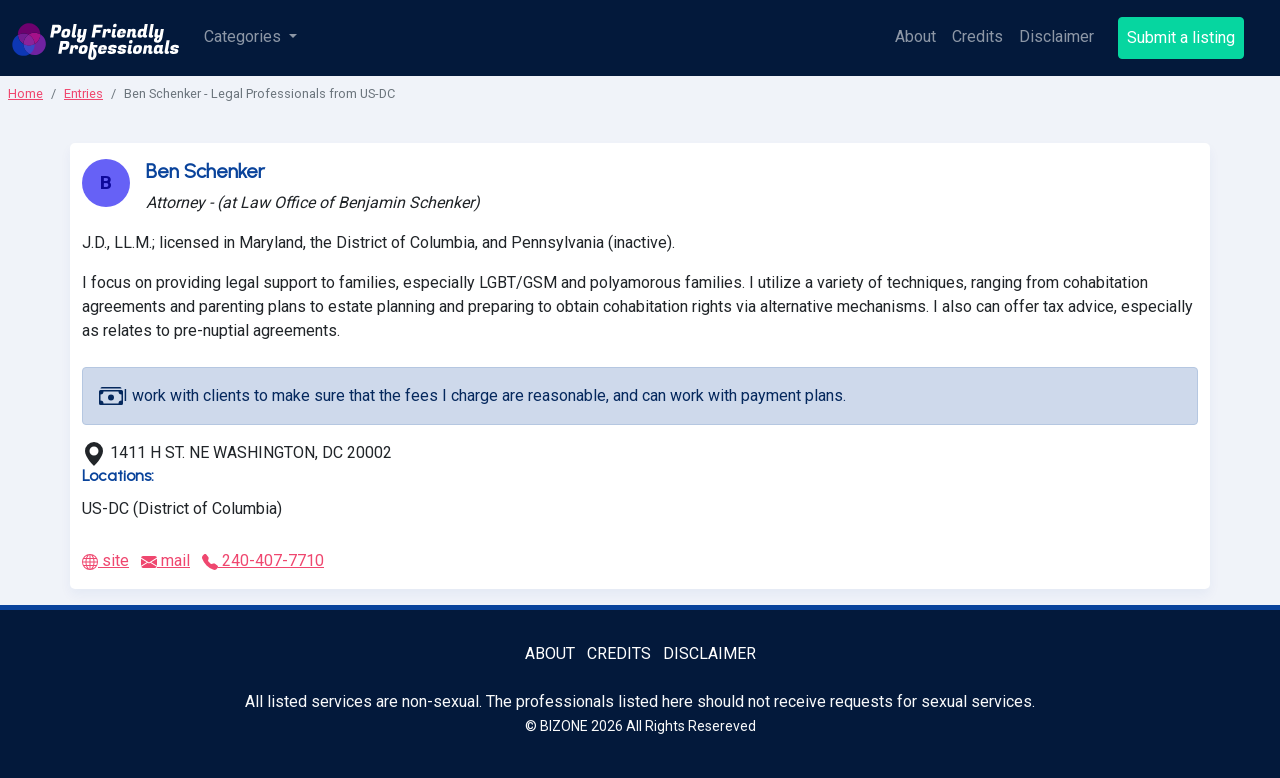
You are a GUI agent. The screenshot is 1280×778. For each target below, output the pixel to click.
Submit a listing (1181, 37)
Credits (977, 36)
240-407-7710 (263, 560)
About (915, 36)
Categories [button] (244, 36)
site (105, 560)
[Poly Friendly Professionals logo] (96, 38)
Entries (83, 93)
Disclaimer (1056, 36)
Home (25, 93)
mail (165, 560)
